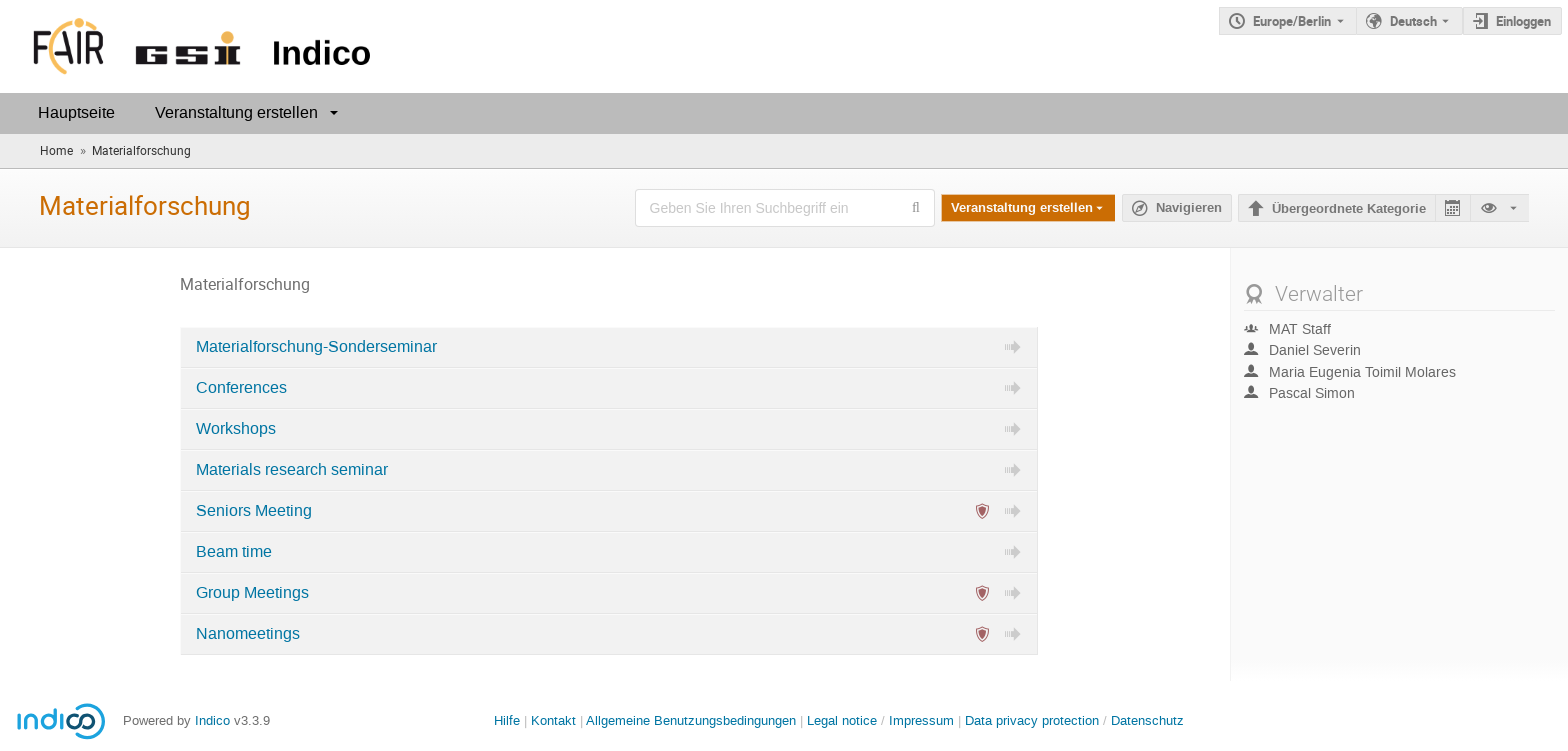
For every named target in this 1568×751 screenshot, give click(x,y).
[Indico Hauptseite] (189, 46)
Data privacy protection (1034, 720)
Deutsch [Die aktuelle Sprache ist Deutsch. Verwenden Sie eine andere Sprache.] (1413, 21)
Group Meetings (252, 593)
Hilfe (507, 720)
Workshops (236, 429)
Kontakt (553, 720)
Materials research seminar (292, 470)
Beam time (234, 552)
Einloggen (1523, 21)
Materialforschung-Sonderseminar (316, 347)
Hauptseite (76, 112)
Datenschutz (1147, 720)
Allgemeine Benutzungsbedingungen (691, 720)
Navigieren (1189, 208)
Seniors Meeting (254, 511)
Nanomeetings (248, 634)
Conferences (241, 388)
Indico (212, 720)
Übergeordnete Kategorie (1349, 209)
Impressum (921, 720)
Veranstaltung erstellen (236, 112)
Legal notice (844, 720)
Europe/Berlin (1292, 21)
